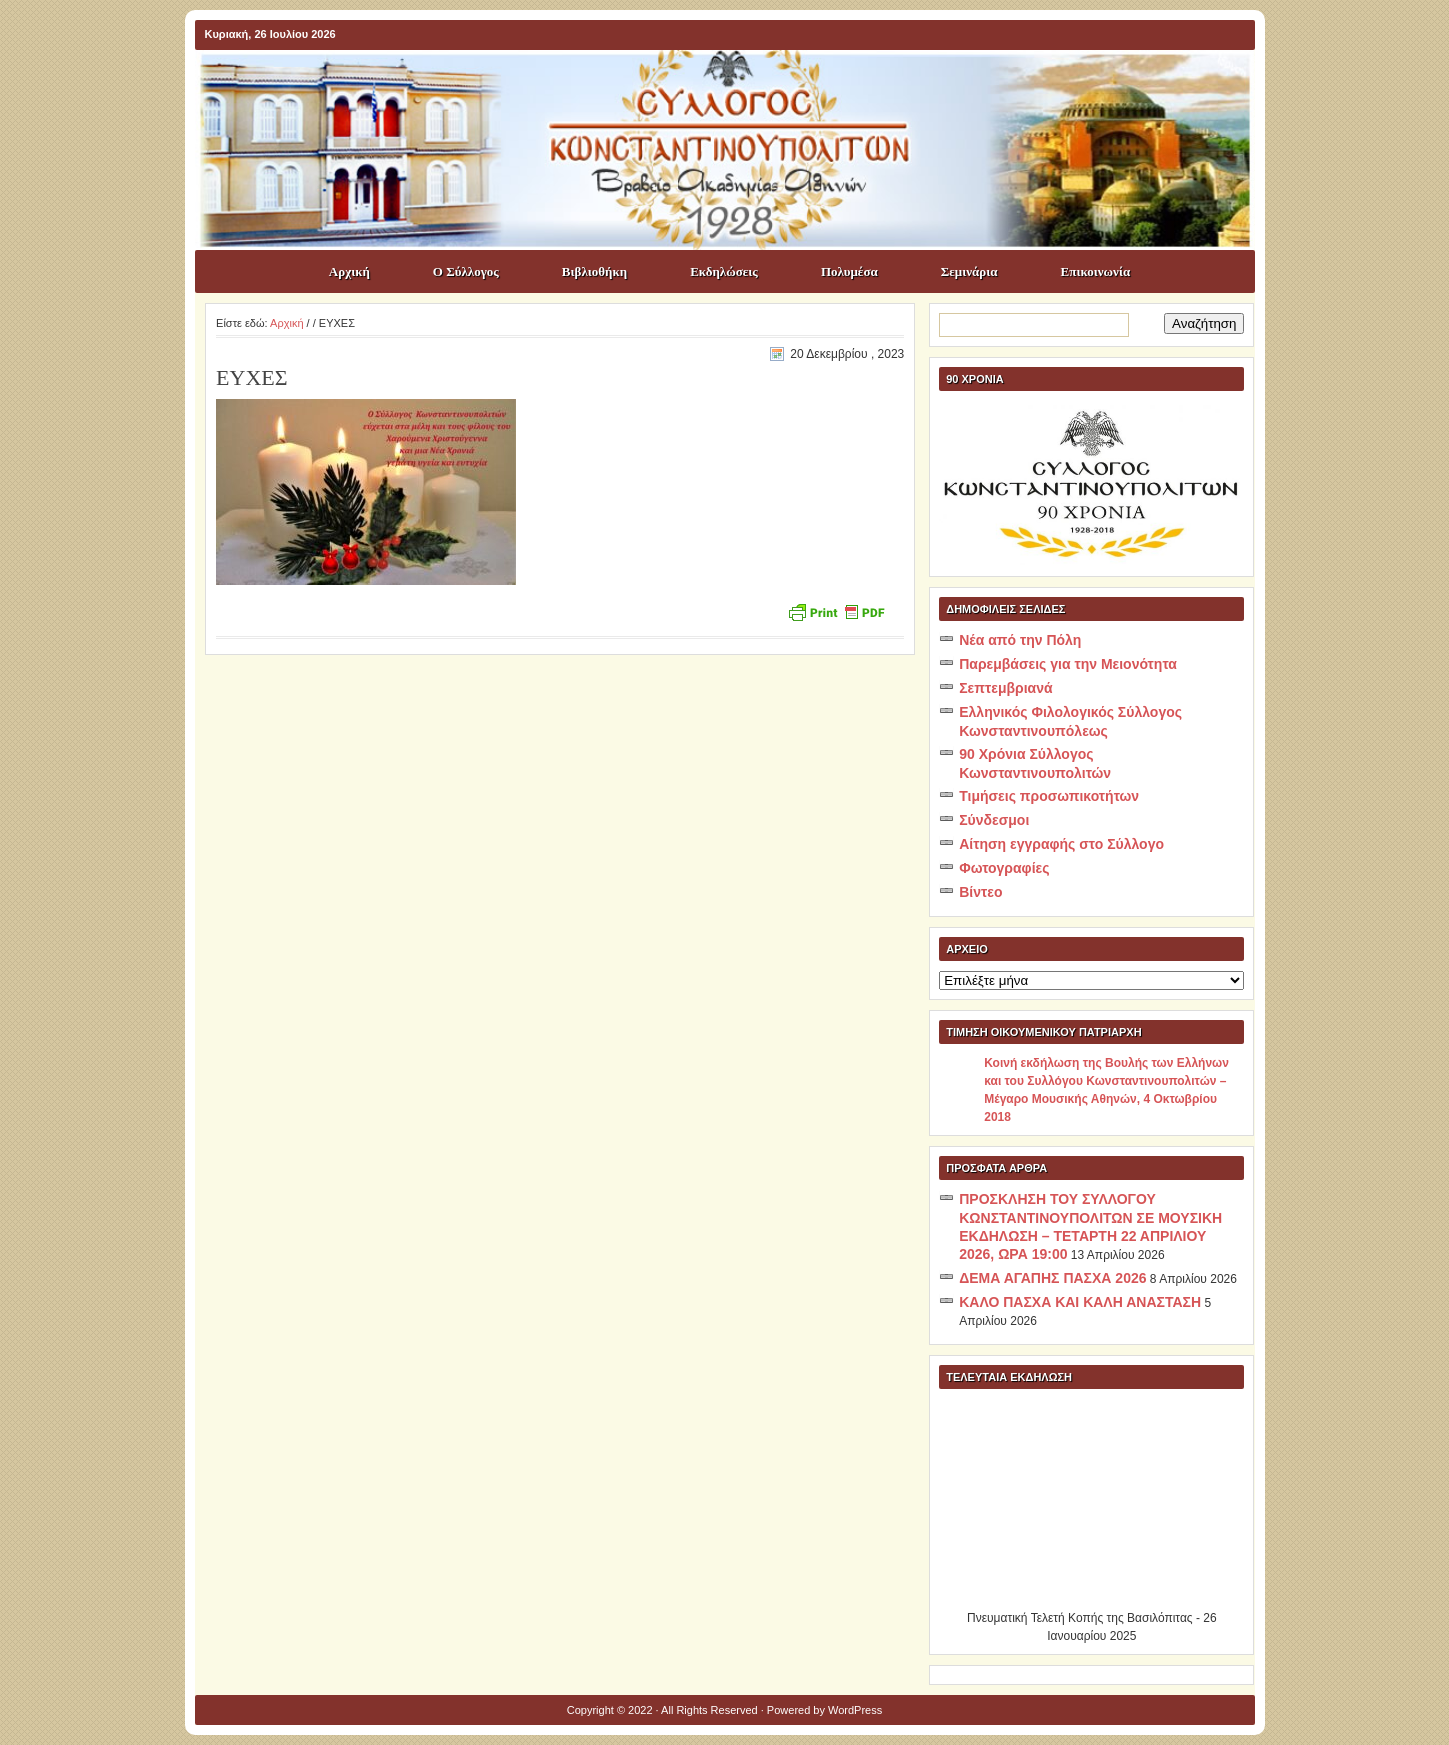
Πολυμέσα (849, 271)
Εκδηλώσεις (724, 271)
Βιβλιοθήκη (594, 271)
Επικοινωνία (1096, 271)
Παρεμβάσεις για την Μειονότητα (1068, 664)
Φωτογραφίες (1004, 868)
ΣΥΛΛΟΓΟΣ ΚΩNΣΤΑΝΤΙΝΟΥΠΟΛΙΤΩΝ (735, 86)
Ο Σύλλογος (466, 271)
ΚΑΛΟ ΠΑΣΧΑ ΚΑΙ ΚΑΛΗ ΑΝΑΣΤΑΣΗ (1080, 1302)
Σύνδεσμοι (994, 820)
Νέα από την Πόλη (1020, 640)
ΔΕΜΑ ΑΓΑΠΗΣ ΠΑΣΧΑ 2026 (1052, 1278)
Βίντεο (980, 892)
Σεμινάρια (969, 271)
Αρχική (349, 271)
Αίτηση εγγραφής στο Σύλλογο (1061, 844)
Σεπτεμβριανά (1005, 688)
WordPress (855, 1710)
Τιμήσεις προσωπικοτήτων (1049, 796)
